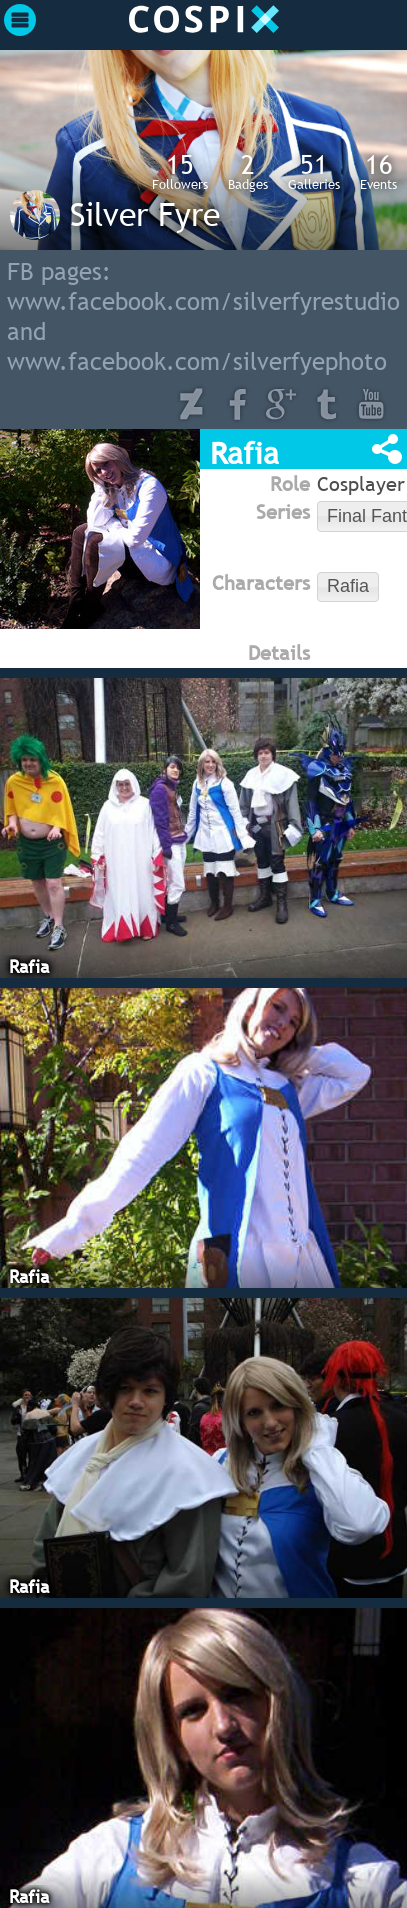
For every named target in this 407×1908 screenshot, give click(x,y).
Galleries (314, 171)
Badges (248, 171)
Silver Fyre (145, 214)
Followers (180, 171)
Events (378, 171)
